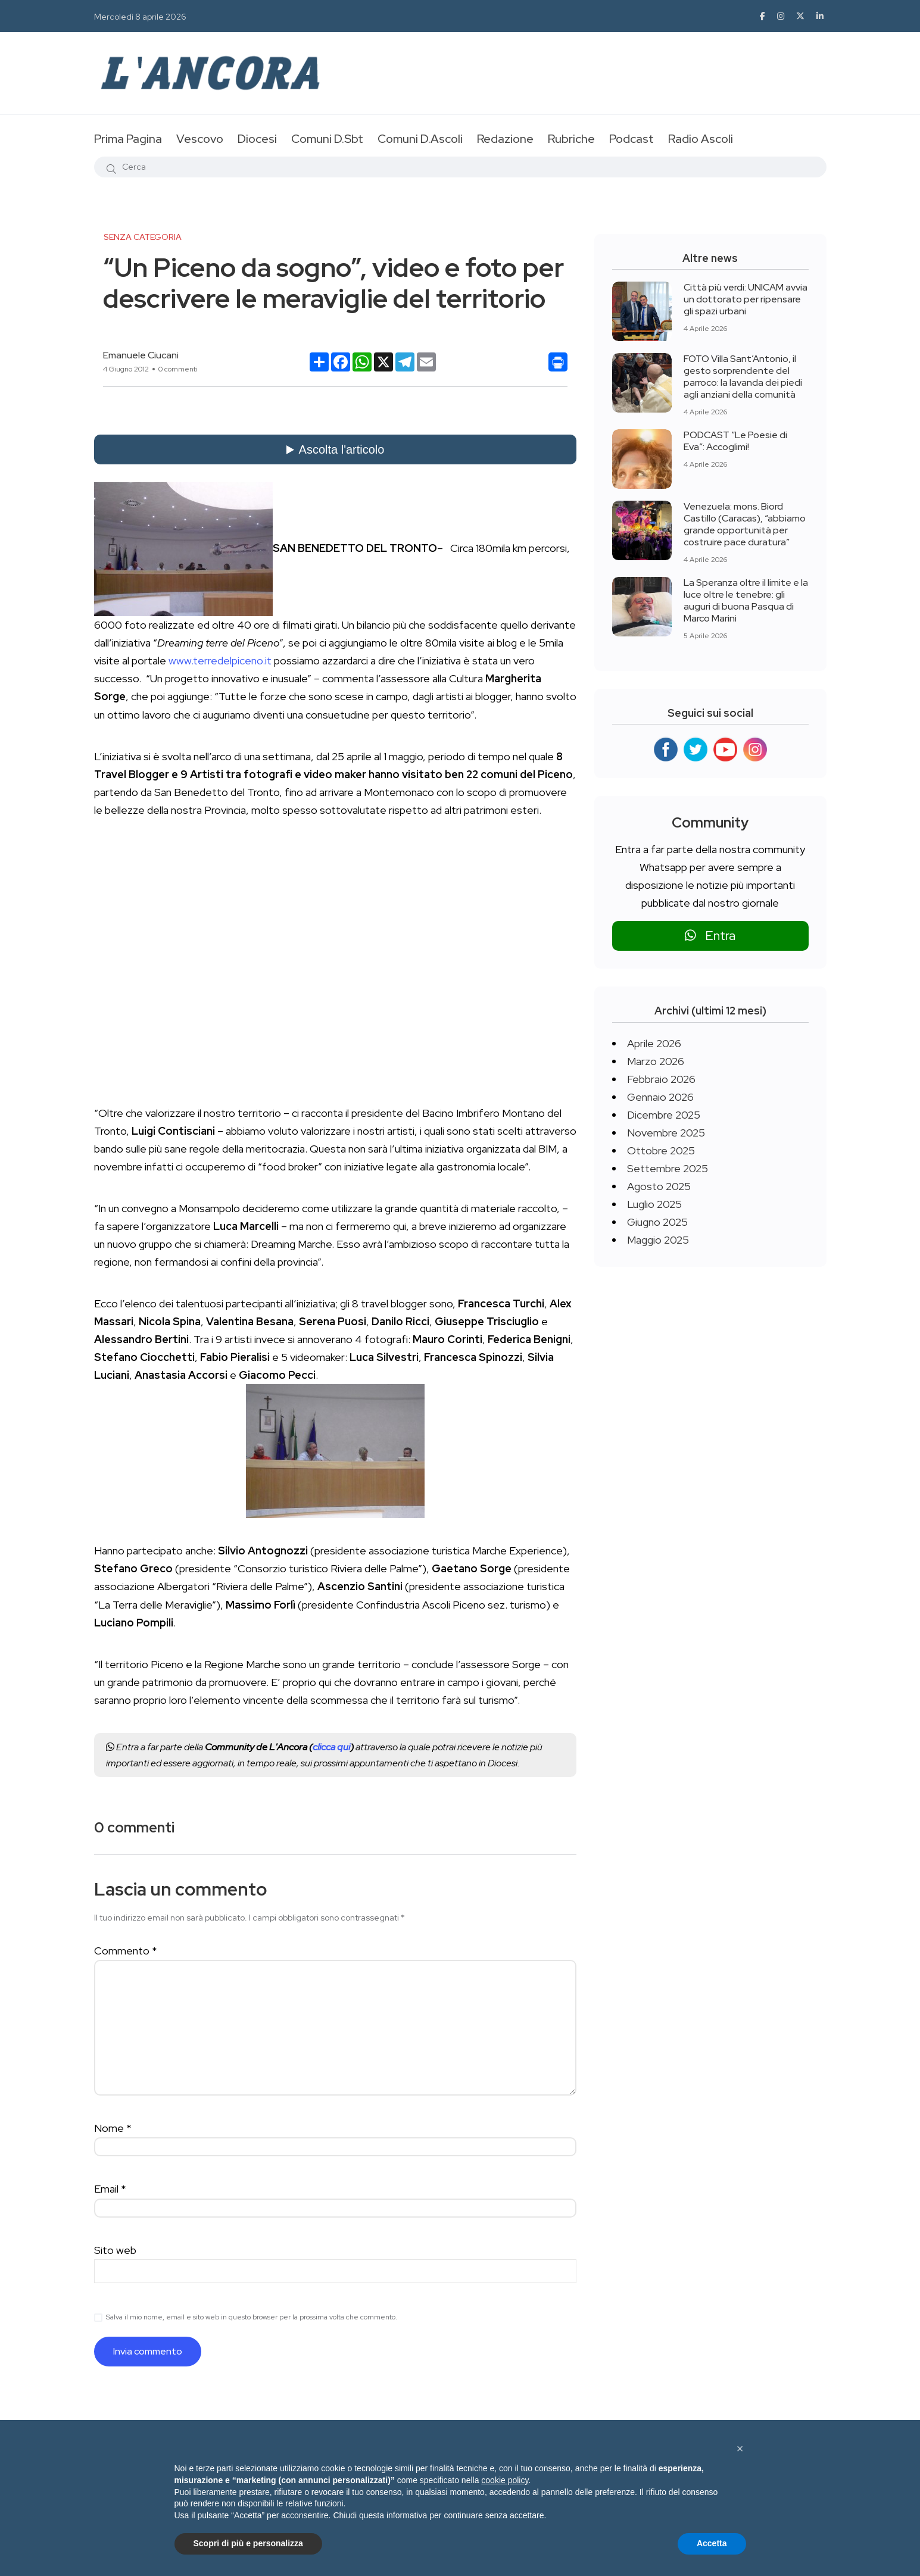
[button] (740, 2448)
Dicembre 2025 (663, 1115)
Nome (113, 2128)
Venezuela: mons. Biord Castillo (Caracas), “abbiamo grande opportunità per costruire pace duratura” (745, 524)
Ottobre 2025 (661, 1150)
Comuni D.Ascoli (420, 138)
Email (110, 2189)
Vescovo (199, 138)
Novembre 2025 (666, 1132)
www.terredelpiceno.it (220, 660)
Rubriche (571, 138)
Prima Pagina (128, 138)
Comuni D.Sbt (327, 138)
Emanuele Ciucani (141, 355)
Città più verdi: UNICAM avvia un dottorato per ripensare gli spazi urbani (745, 299)
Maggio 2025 (658, 1240)
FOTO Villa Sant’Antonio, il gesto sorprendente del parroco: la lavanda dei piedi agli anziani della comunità (743, 376)
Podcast (631, 138)
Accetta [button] (712, 2543)
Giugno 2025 (657, 1222)
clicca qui (331, 1747)
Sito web (115, 2250)
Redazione (505, 138)
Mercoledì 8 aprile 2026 (140, 16)
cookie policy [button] (504, 2480)
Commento (125, 1950)
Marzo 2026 (655, 1061)
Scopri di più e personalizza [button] (248, 2543)
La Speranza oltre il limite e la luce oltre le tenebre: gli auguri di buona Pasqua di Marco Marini (746, 600)
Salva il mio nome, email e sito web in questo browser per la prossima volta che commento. (251, 2317)
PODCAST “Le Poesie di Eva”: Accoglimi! (735, 441)
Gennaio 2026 (660, 1097)
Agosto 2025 (659, 1186)
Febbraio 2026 (661, 1079)
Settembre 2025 (667, 1168)
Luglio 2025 (654, 1204)
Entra (710, 935)
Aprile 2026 (654, 1043)
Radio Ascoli (700, 138)
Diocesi (257, 138)
